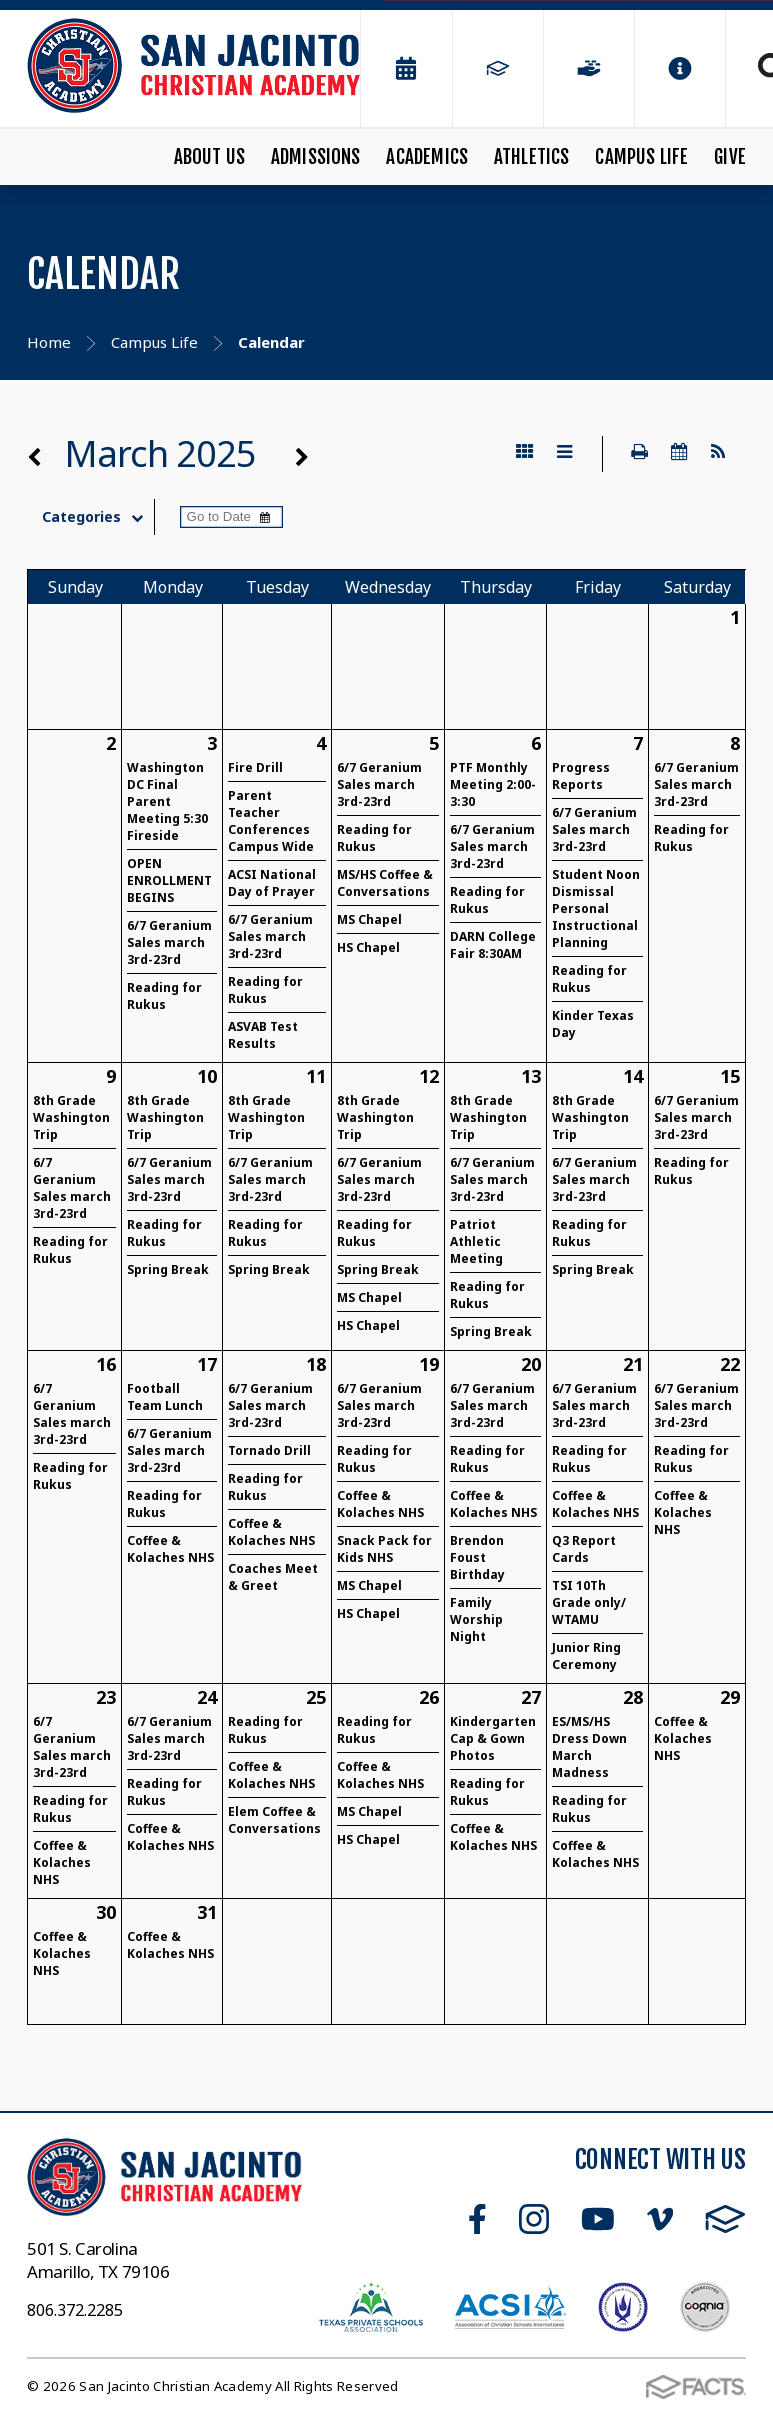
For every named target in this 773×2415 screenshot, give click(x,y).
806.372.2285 (75, 2310)
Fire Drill (255, 767)
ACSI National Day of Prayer (272, 883)
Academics (427, 157)
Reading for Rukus (164, 996)
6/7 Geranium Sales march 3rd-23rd (169, 942)
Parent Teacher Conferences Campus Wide (271, 821)
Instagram (534, 2219)
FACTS (725, 2219)
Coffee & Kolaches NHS (170, 1549)
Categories (97, 517)
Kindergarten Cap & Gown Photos (493, 1738)
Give (730, 157)
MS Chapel (369, 919)
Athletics (532, 157)
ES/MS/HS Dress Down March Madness (589, 1747)
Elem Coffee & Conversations (274, 1820)
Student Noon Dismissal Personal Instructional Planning (596, 908)
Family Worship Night (476, 1619)
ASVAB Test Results (263, 1035)
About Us (210, 157)
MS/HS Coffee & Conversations (385, 883)
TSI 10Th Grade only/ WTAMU (589, 1602)
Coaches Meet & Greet (273, 1577)
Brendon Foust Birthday (477, 1557)
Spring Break (168, 1269)
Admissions (316, 157)
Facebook (477, 2219)
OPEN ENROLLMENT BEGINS (169, 880)
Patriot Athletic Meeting (476, 1241)
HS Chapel (368, 947)
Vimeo (660, 2219)
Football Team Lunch (165, 1397)
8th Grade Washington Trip (71, 1117)
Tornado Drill (269, 1450)
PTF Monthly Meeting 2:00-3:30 (493, 784)
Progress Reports (581, 776)
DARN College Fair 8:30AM (493, 945)
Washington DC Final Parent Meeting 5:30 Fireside (167, 801)
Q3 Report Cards (584, 1549)
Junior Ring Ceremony (586, 1656)
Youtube (598, 2219)
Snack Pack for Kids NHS (384, 1549)
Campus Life (641, 157)
